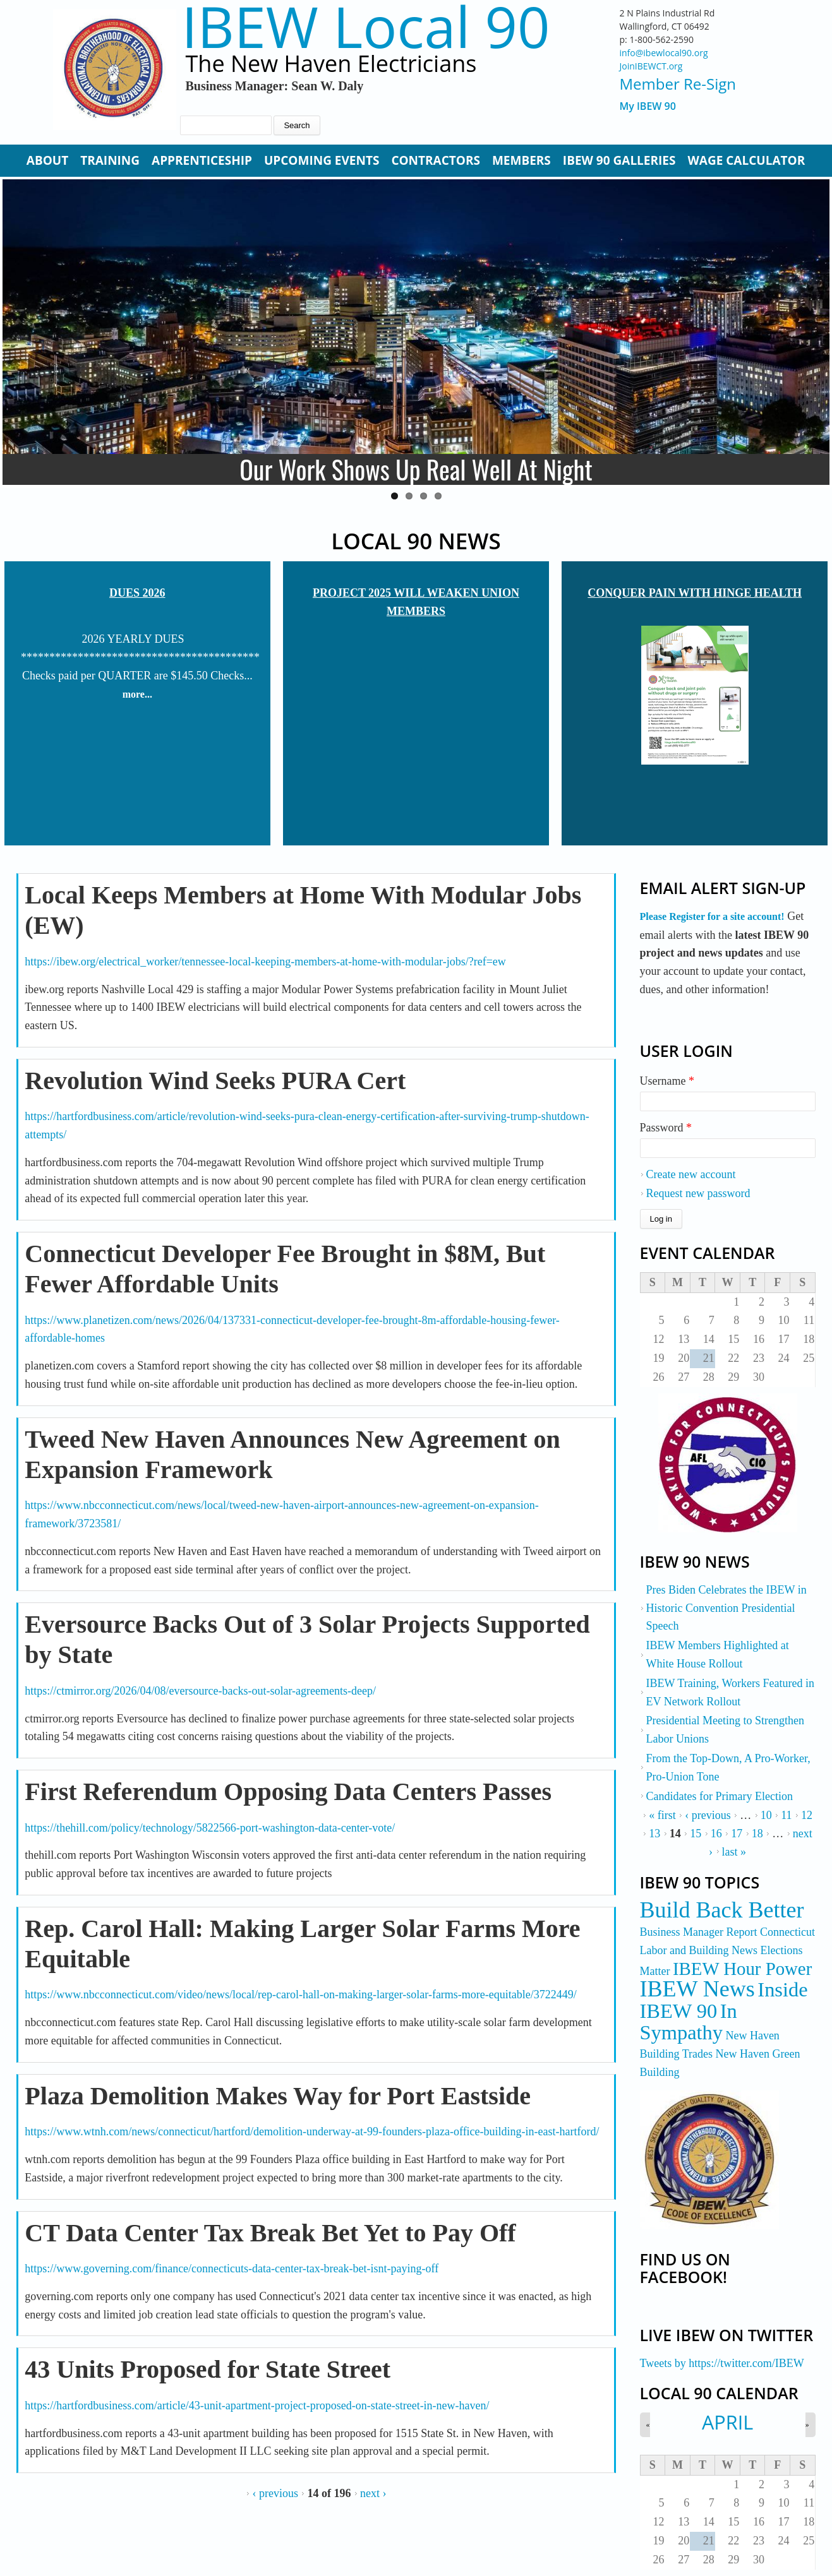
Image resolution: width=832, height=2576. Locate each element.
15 (695, 1833)
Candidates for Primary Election (719, 1796)
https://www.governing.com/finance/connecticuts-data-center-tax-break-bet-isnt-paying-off (231, 2268)
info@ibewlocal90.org (664, 53)
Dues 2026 (137, 593)
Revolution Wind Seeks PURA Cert (215, 1080)
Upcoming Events (321, 160)
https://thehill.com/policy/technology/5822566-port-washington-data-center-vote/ (210, 1828)
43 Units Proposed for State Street (207, 2369)
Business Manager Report (698, 1932)
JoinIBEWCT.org (651, 66)
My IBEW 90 (648, 106)
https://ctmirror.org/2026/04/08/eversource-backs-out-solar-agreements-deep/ (200, 1691)
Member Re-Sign (678, 83)
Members (521, 160)
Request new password (698, 1193)
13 (654, 1833)
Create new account (691, 1174)
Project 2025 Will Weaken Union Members (416, 602)
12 (806, 1815)
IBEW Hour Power (742, 1969)
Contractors (435, 160)
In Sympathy (688, 2022)
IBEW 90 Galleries (619, 160)
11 (786, 1815)
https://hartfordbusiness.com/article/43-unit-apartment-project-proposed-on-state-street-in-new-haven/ (257, 2405)
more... (137, 694)
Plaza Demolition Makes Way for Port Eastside (278, 2096)
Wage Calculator (746, 160)
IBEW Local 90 (365, 26)
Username (667, 1081)
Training (110, 160)
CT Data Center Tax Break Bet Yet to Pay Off (270, 2233)
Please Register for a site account (710, 916)
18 (757, 1833)
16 (716, 1833)
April (727, 2422)
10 (766, 1815)
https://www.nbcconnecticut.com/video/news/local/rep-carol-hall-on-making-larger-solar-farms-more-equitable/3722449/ (300, 1994)
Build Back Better (722, 1910)
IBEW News (697, 1988)
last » (734, 1852)
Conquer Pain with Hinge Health (695, 593)
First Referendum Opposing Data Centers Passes (288, 1791)
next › (373, 2493)
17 (736, 1833)
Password (666, 1127)
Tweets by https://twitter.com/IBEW (722, 2363)
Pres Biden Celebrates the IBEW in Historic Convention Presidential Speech (726, 1608)
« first (662, 1815)
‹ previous (275, 2493)
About (47, 160)
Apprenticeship (202, 160)
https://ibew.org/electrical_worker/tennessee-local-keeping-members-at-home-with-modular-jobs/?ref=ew (265, 961)
